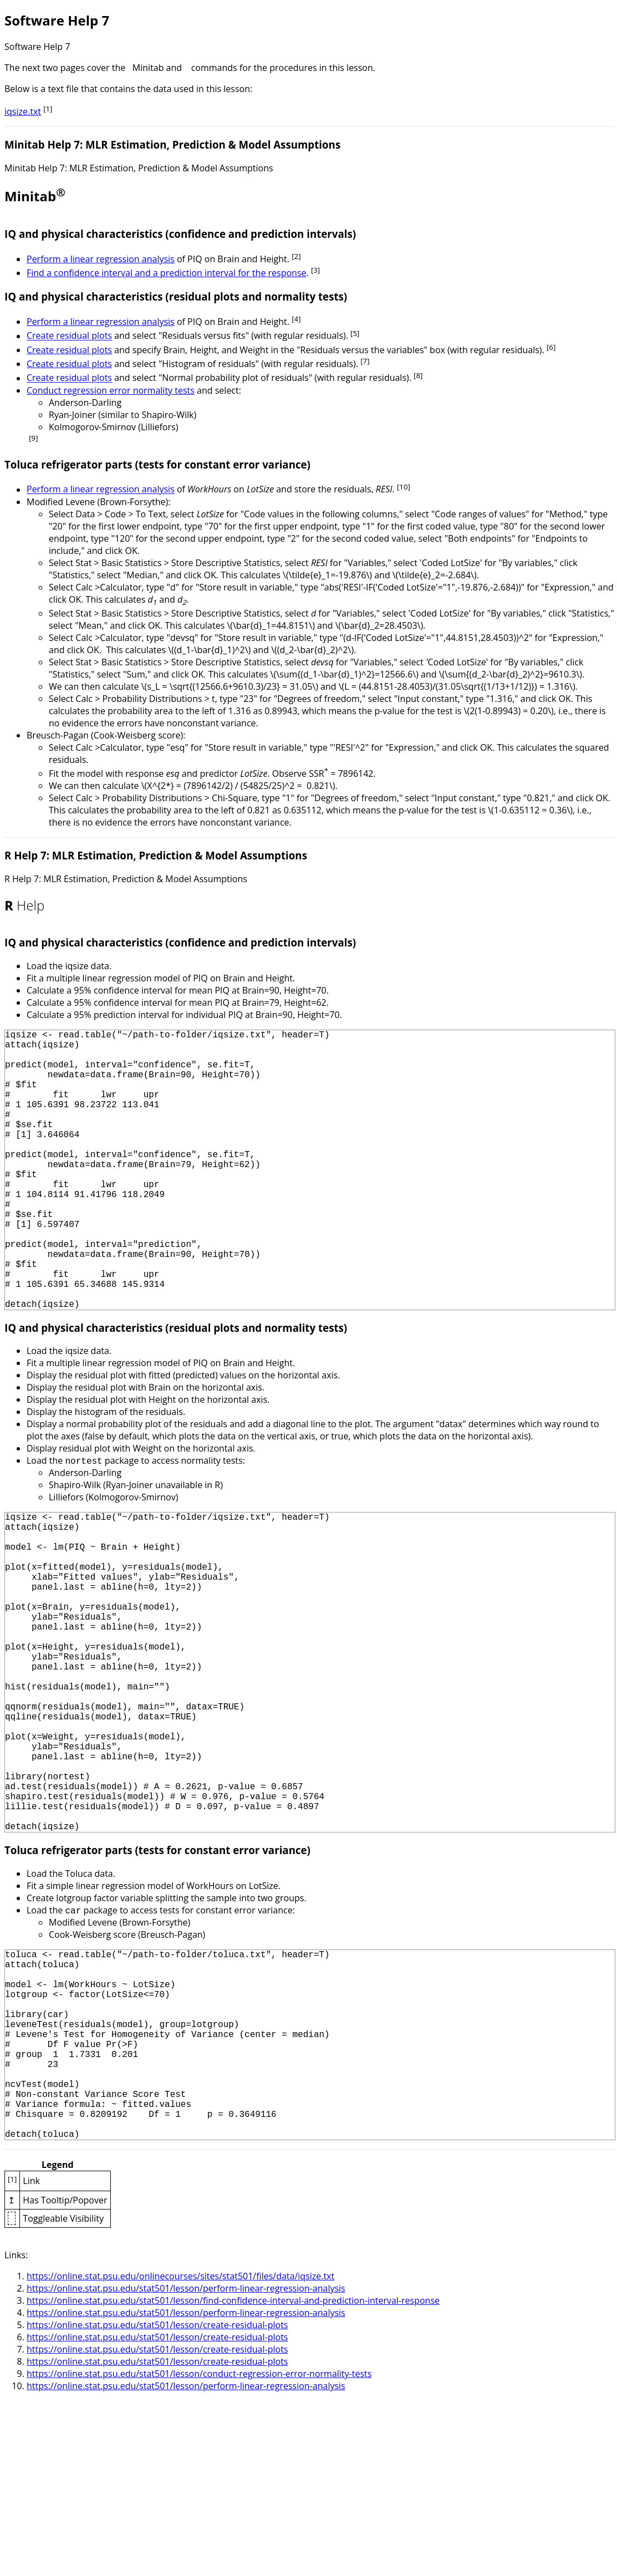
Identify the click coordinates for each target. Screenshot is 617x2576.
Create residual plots (69, 336)
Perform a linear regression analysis (101, 259)
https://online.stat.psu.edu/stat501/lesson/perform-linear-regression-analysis (186, 2463)
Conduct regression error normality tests (111, 390)
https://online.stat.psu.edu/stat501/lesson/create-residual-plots (157, 2500)
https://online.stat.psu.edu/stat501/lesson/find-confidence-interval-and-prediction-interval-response (233, 2476)
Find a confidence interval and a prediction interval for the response (167, 273)
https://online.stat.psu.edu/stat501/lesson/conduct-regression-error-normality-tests (199, 2549)
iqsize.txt (22, 111)
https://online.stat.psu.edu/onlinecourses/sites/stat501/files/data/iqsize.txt (180, 2451)
